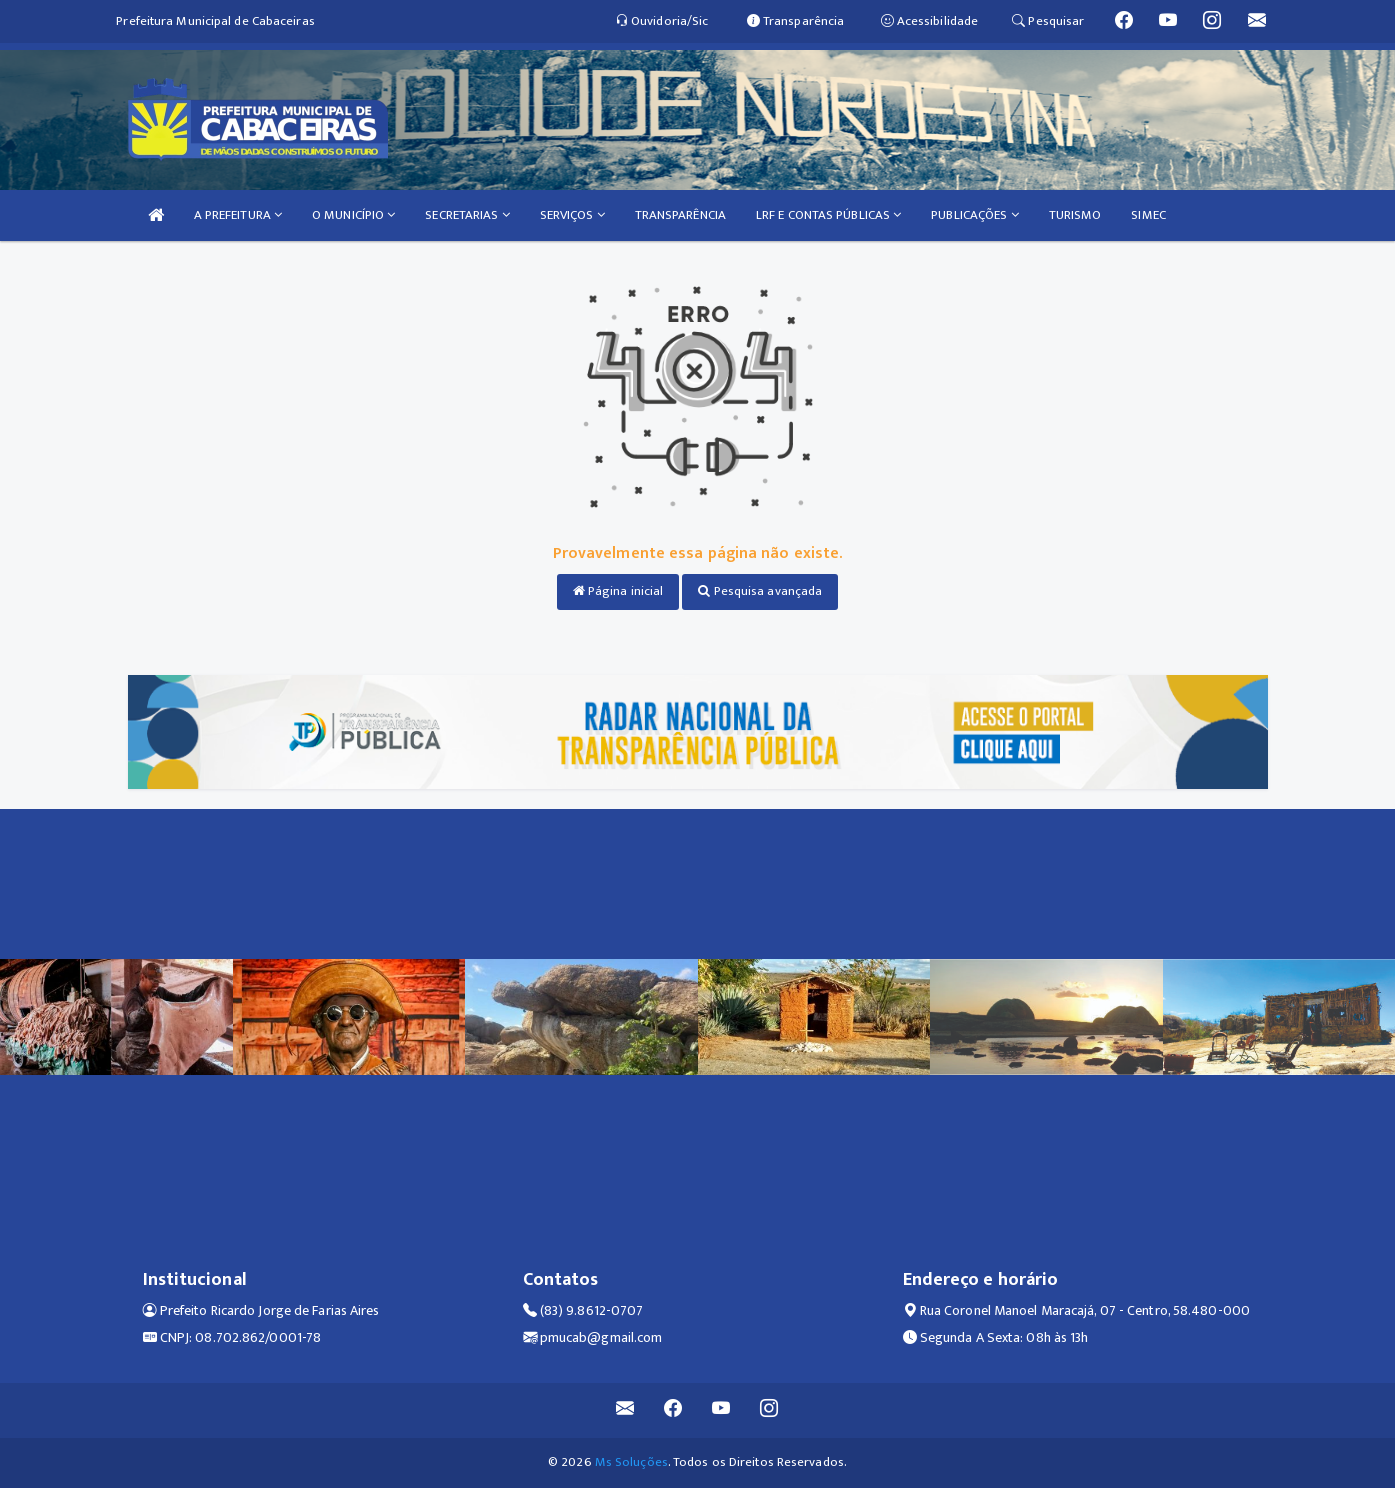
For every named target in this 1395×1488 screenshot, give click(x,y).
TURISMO (1075, 215)
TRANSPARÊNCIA (680, 215)
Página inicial (618, 591)
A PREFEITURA (238, 215)
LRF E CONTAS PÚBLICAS (828, 215)
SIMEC (1148, 215)
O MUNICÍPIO (353, 215)
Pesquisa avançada (760, 591)
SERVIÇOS (572, 215)
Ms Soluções (631, 1462)
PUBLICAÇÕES (974, 215)
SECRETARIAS (467, 215)
